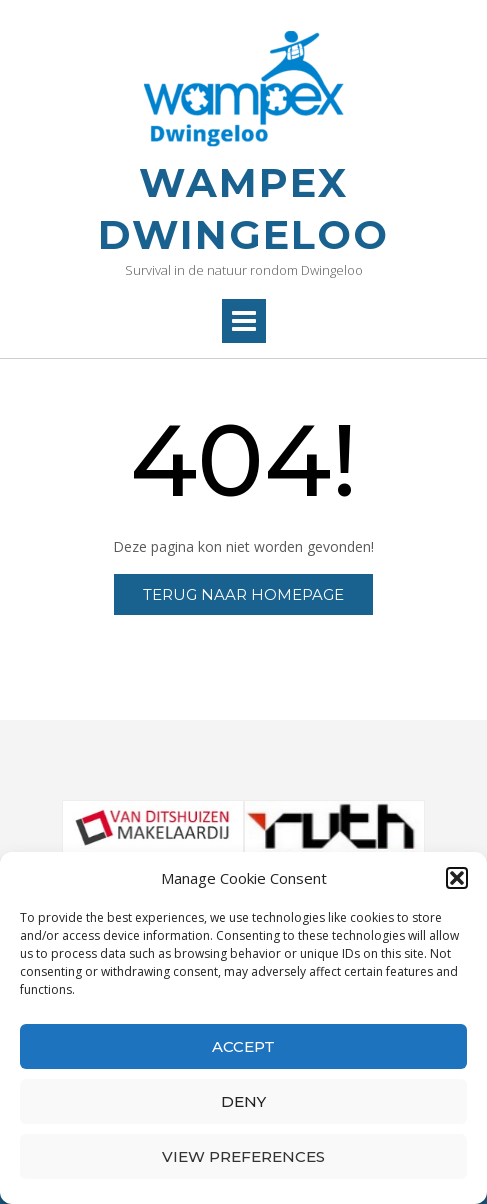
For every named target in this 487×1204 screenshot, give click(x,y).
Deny (243, 1101)
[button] (457, 878)
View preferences (243, 1156)
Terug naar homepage (243, 594)
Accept (243, 1046)
